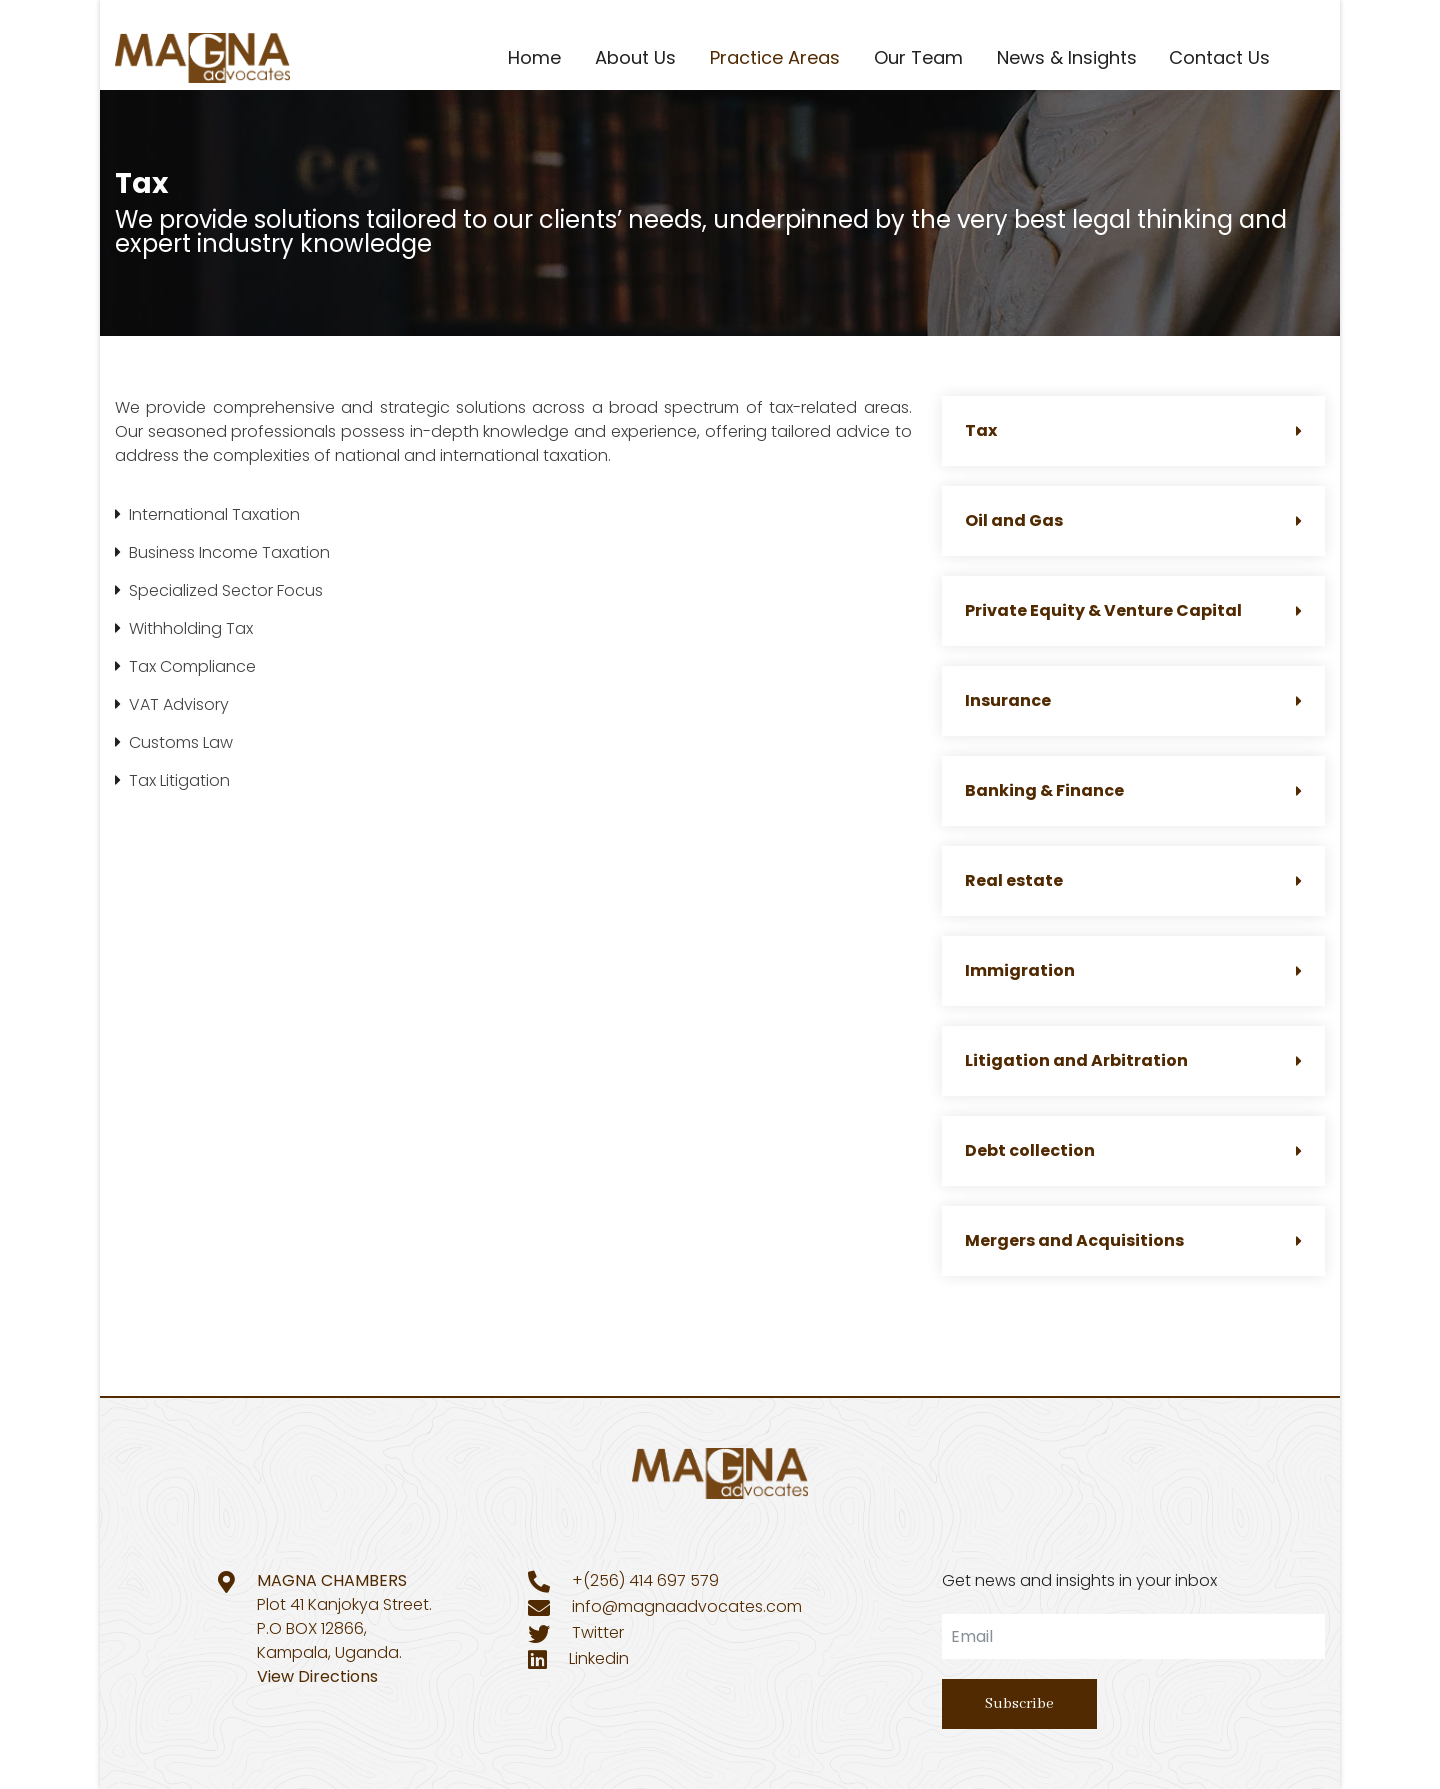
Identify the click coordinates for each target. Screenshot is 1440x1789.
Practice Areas (775, 57)
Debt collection (1133, 1150)
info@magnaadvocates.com (687, 1606)
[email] (1133, 1636)
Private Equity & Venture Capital (1133, 610)
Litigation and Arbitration (1133, 1060)
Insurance (1133, 700)
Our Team (918, 57)
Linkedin (599, 1658)
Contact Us (1219, 57)
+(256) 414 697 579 (645, 1580)
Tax (1133, 430)
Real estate (1133, 880)
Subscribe (1019, 1704)
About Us (635, 57)
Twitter (598, 1632)
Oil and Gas (1133, 520)
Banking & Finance (1133, 790)
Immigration (1133, 970)
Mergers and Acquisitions (1133, 1240)
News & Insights (1067, 57)
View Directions (317, 1676)
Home (534, 57)
